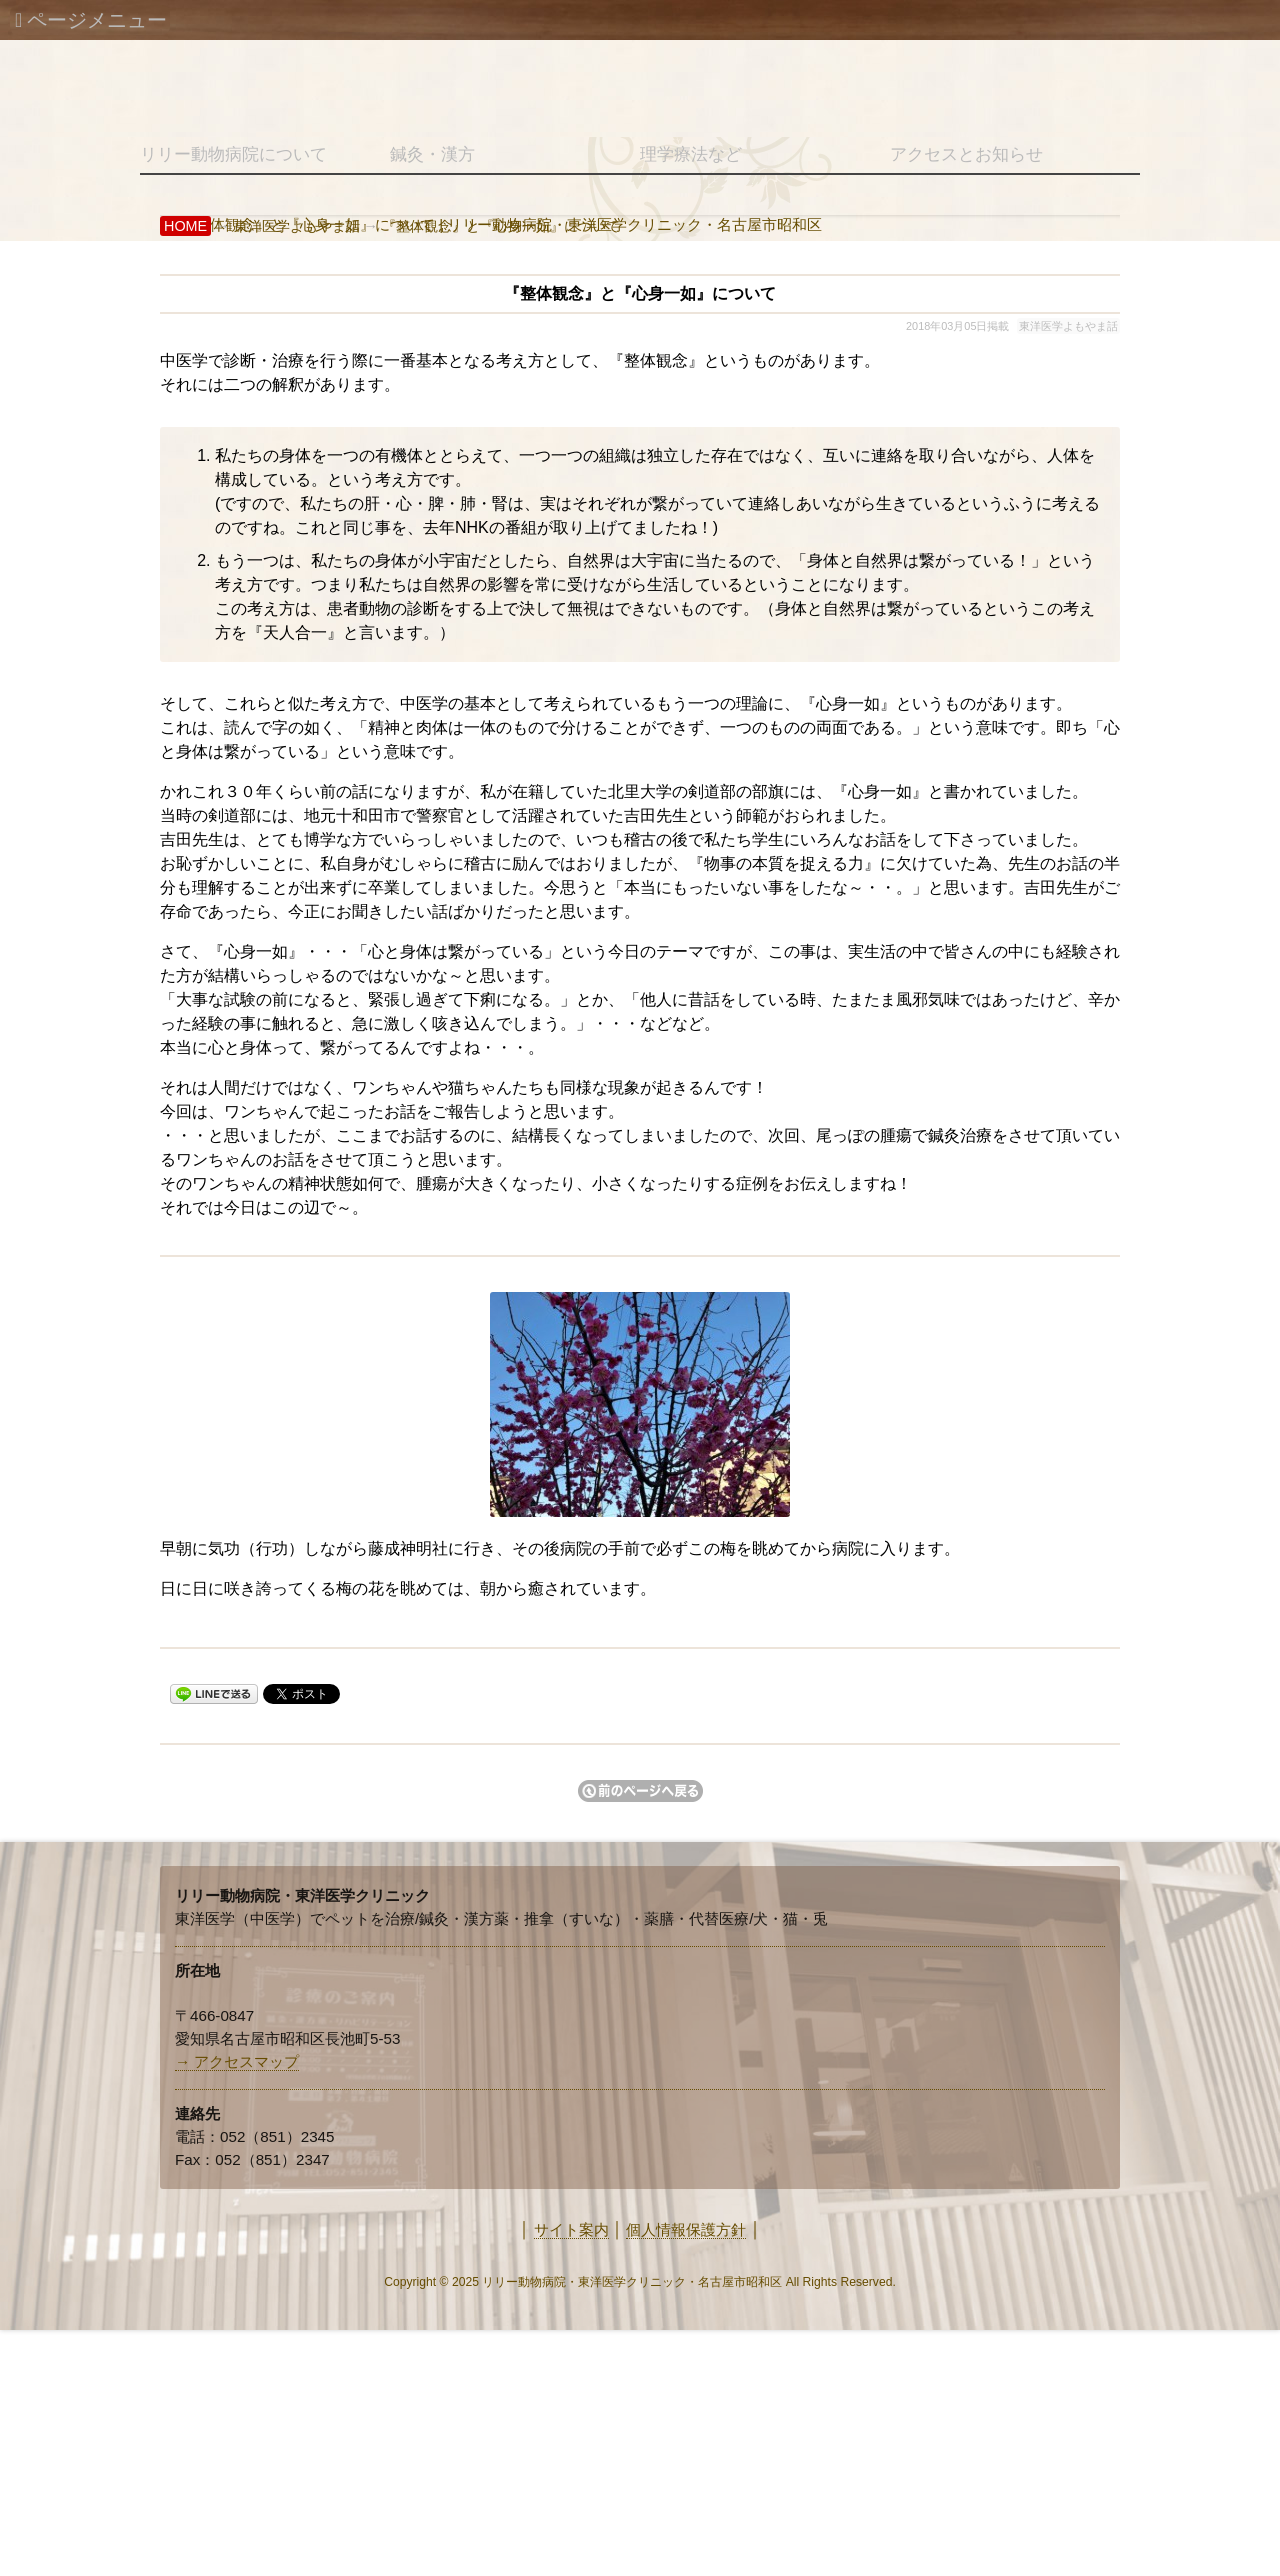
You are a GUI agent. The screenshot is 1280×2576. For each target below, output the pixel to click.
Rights (820, 2282)
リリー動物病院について (233, 154)
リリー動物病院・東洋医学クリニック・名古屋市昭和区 (632, 2282)
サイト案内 (571, 2229)
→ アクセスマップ (237, 2061)
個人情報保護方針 (686, 2229)
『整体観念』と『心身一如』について (501, 226)
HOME (185, 226)
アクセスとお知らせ (966, 154)
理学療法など (691, 154)
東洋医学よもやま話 (297, 226)
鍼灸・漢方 (432, 154)
